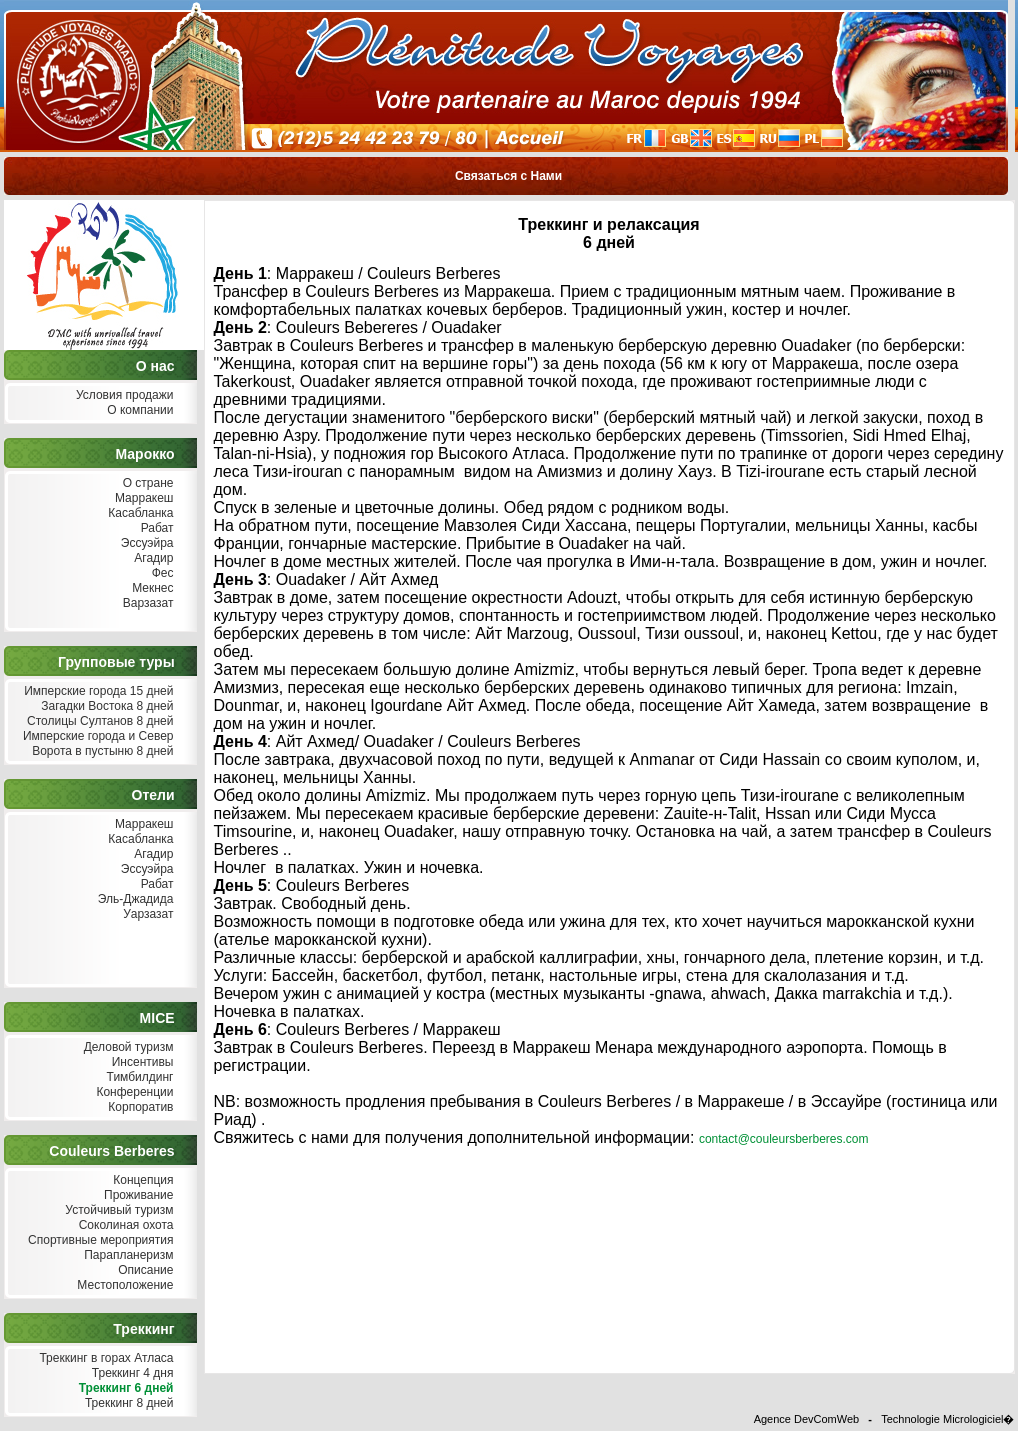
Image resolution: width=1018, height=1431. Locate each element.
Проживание (137, 1195)
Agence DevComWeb (807, 1419)
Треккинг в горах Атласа (104, 1358)
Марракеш (142, 498)
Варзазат (146, 603)
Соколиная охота (123, 1225)
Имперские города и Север (96, 736)
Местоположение (123, 1285)
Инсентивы (140, 1062)
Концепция (141, 1180)
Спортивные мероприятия (99, 1240)
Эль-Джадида (133, 899)
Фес (160, 573)
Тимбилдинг (137, 1077)
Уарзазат (146, 914)
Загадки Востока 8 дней (105, 706)
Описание (144, 1270)
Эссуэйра (145, 543)
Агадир (152, 558)
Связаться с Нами (509, 176)
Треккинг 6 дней (123, 1388)
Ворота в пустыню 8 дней (101, 751)
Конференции (132, 1092)
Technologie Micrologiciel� (947, 1419)
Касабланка (139, 513)
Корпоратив (139, 1107)
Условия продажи (123, 395)
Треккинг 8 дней (127, 1403)
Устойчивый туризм (117, 1210)
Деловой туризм (126, 1047)
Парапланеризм (127, 1255)
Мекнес (151, 588)
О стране (145, 483)
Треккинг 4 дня (130, 1373)
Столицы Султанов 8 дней (98, 721)
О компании (138, 410)
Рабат (154, 528)
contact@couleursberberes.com (784, 1139)
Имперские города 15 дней (97, 691)
